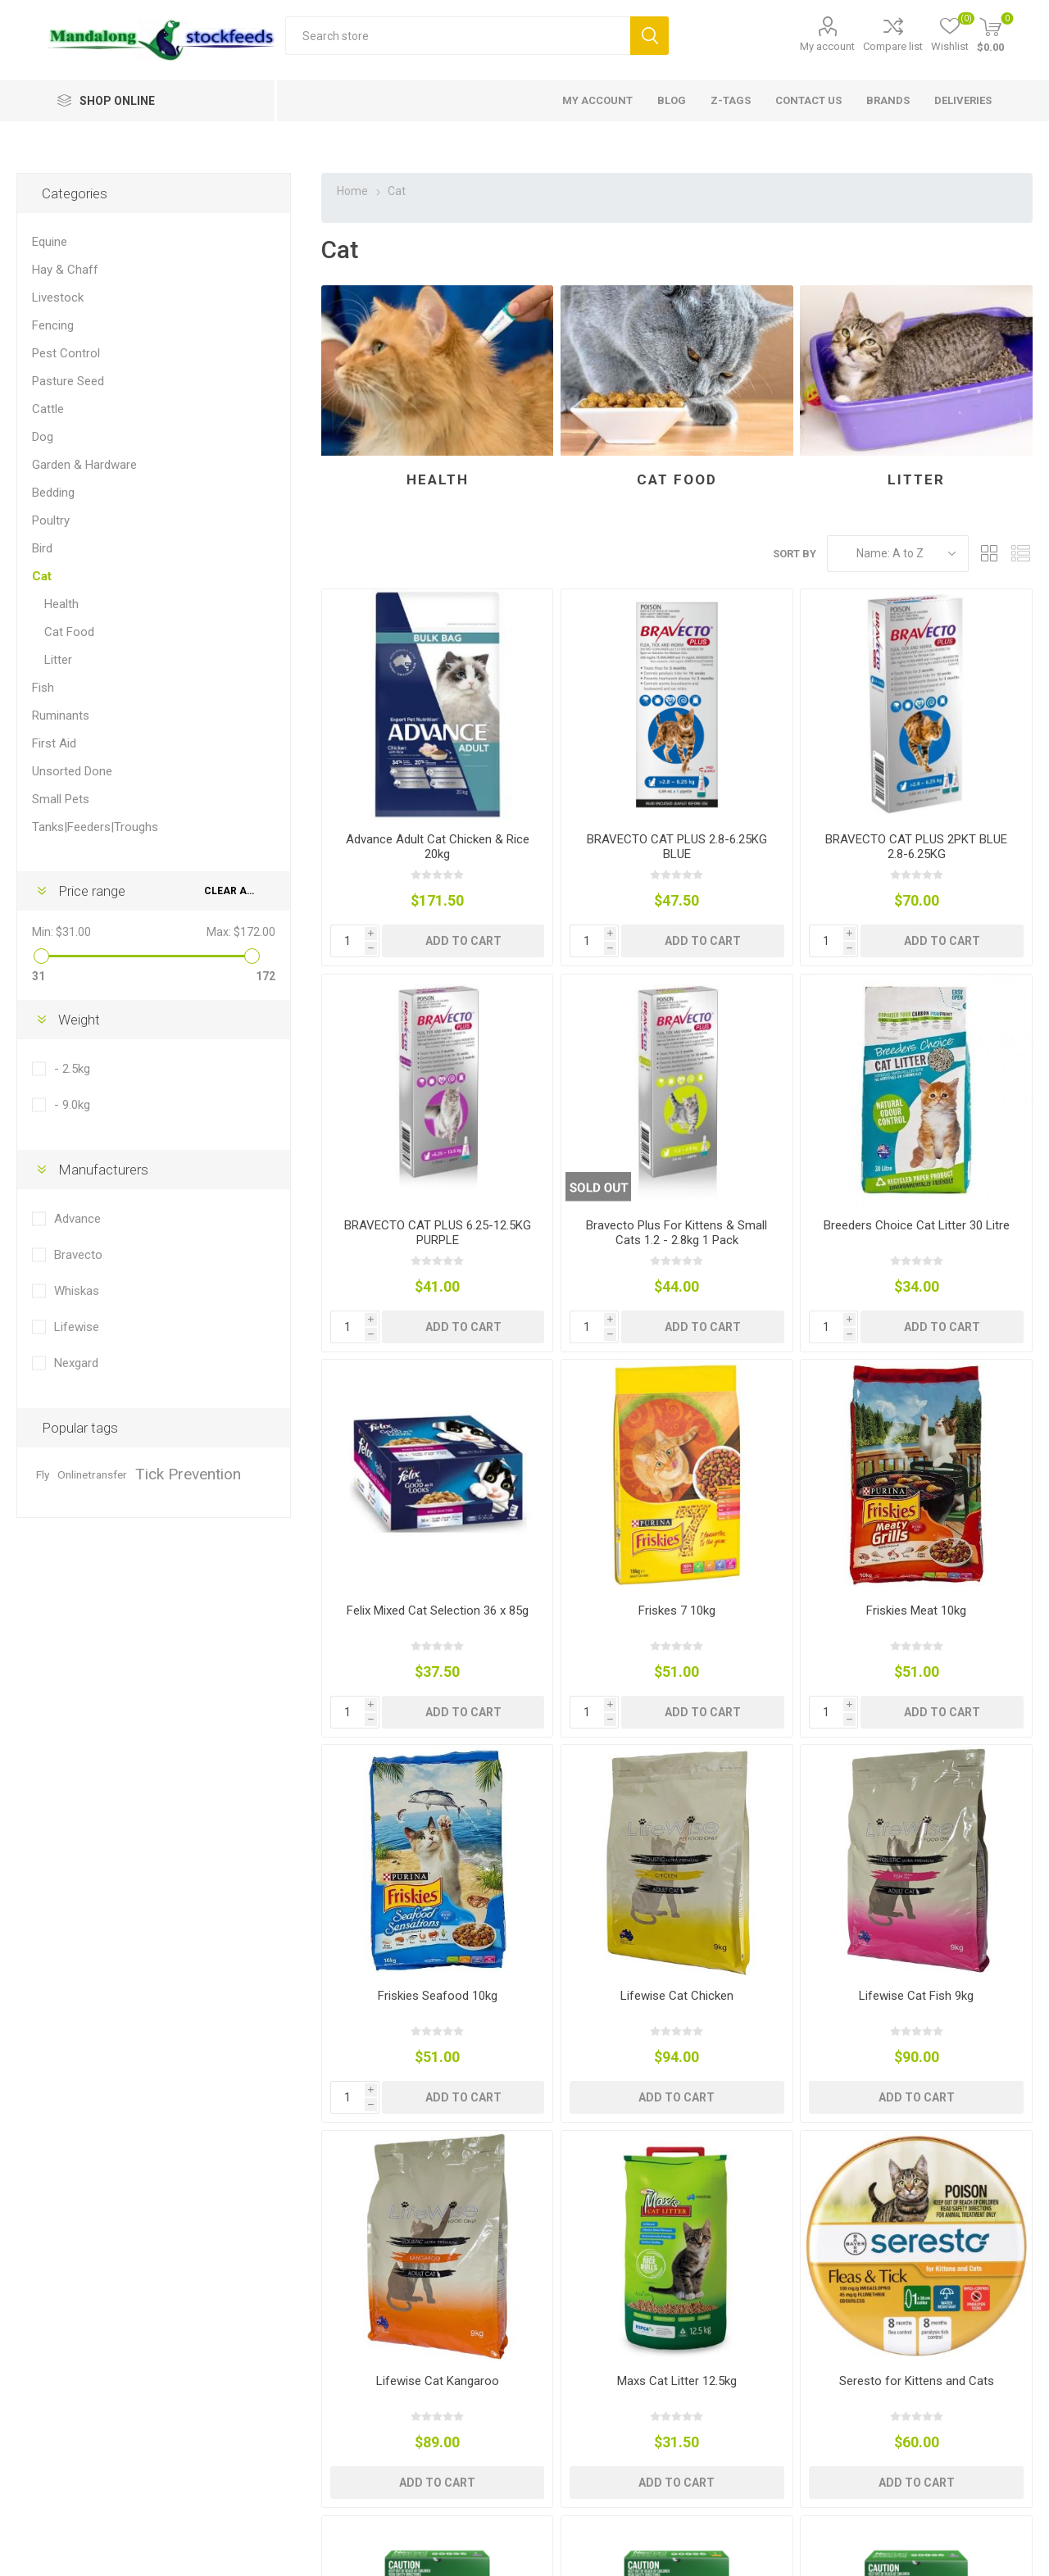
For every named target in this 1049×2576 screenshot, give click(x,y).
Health (437, 479)
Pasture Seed (68, 381)
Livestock (58, 297)
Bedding (53, 492)
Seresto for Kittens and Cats (916, 2381)
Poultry (51, 520)
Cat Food (677, 479)
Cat (42, 576)
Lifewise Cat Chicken (676, 1995)
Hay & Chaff (65, 269)
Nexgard (76, 1363)
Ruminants (60, 715)
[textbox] (457, 35)
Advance (77, 1218)
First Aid (54, 743)
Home (352, 191)
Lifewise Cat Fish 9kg (916, 1995)
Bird (42, 548)
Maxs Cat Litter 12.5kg (677, 2381)
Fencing (53, 325)
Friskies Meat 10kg (916, 1610)
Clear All (230, 891)
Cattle (48, 409)
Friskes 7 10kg (676, 1610)
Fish (43, 687)
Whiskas (76, 1290)
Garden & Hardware (84, 464)
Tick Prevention (188, 1474)
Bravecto (78, 1254)
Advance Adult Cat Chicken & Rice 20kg (437, 846)
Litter (916, 479)
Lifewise (76, 1327)
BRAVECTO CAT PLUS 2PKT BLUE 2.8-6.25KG (916, 846)
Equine (49, 241)
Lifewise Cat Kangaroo (437, 2381)
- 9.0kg (72, 1104)
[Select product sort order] (898, 553)
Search (649, 35)
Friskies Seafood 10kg (437, 1995)
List (1020, 553)
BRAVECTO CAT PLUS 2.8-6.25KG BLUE (677, 846)
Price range (91, 891)
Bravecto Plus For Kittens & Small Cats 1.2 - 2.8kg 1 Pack (676, 1232)
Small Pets (60, 799)
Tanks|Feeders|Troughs (95, 827)
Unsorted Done (72, 771)
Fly (42, 1474)
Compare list (893, 46)
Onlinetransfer (92, 1474)
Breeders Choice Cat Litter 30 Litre (917, 1225)
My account (827, 46)
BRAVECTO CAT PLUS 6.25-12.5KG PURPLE (437, 1232)
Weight (79, 1019)
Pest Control (66, 353)
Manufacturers (103, 1169)
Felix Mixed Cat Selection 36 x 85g (438, 1610)
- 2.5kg (72, 1068)
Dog (42, 436)
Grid (989, 553)
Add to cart (463, 940)
